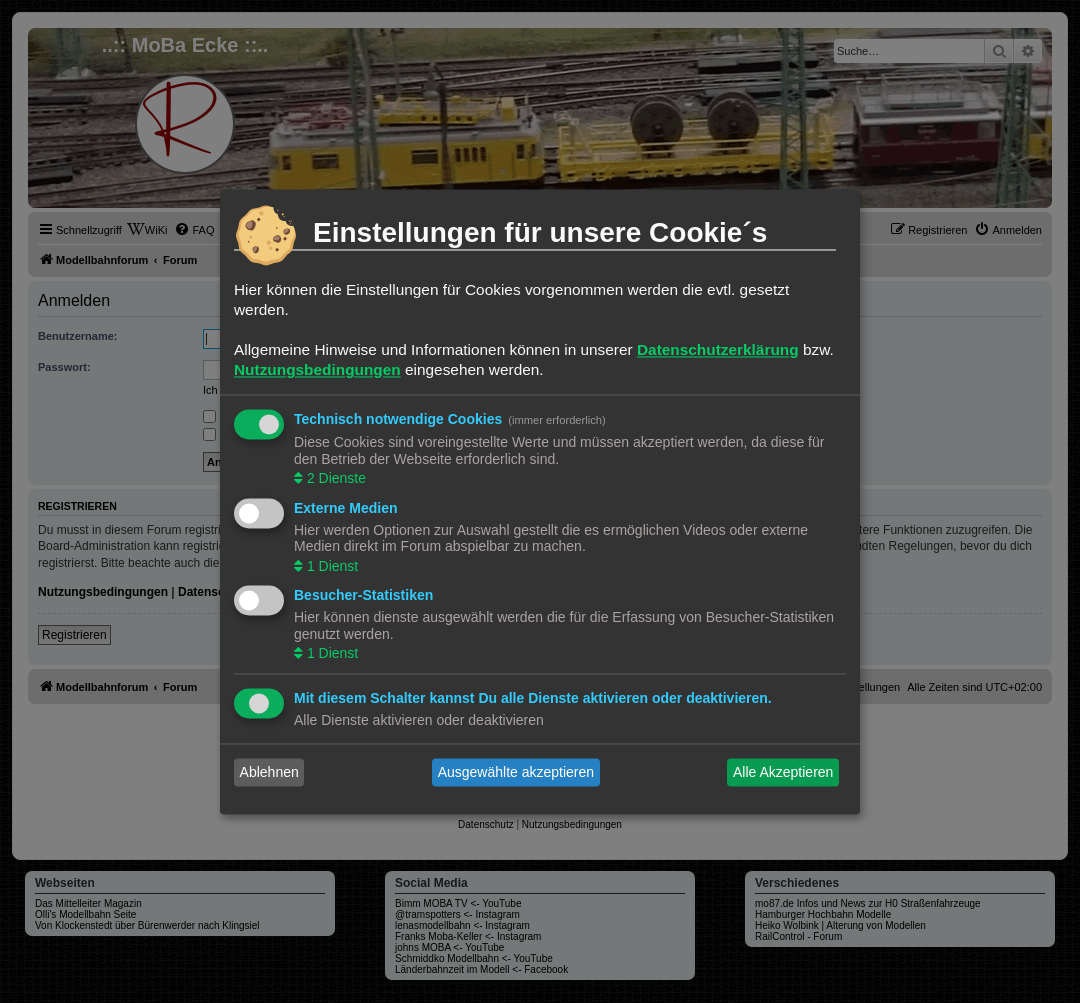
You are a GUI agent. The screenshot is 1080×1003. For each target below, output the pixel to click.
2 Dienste (334, 479)
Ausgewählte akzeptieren (516, 772)
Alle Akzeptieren (783, 772)
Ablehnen (269, 772)
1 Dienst (330, 566)
